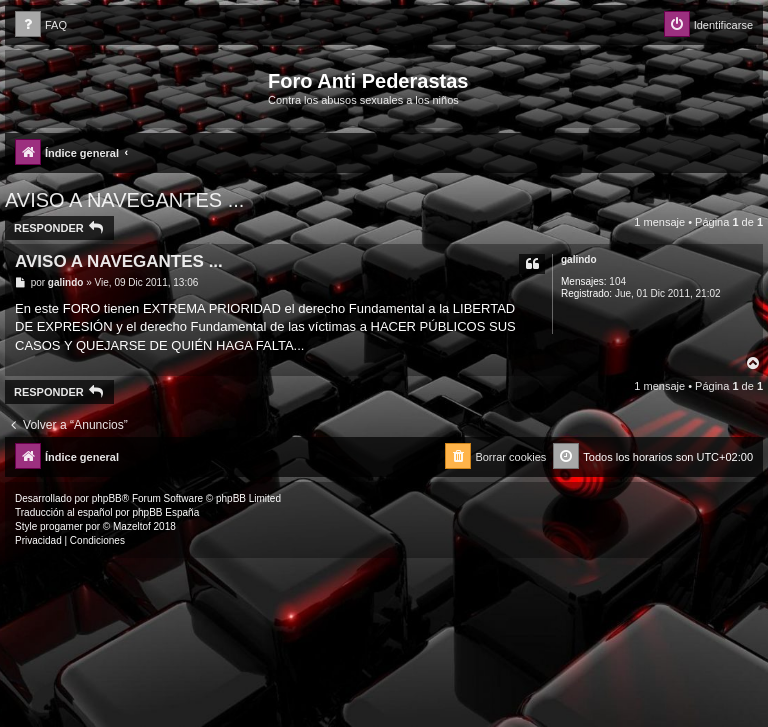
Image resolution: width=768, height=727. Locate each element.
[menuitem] (41, 25)
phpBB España (165, 512)
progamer (61, 526)
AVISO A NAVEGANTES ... (124, 200)
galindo (579, 259)
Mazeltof (132, 526)
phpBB (107, 498)
